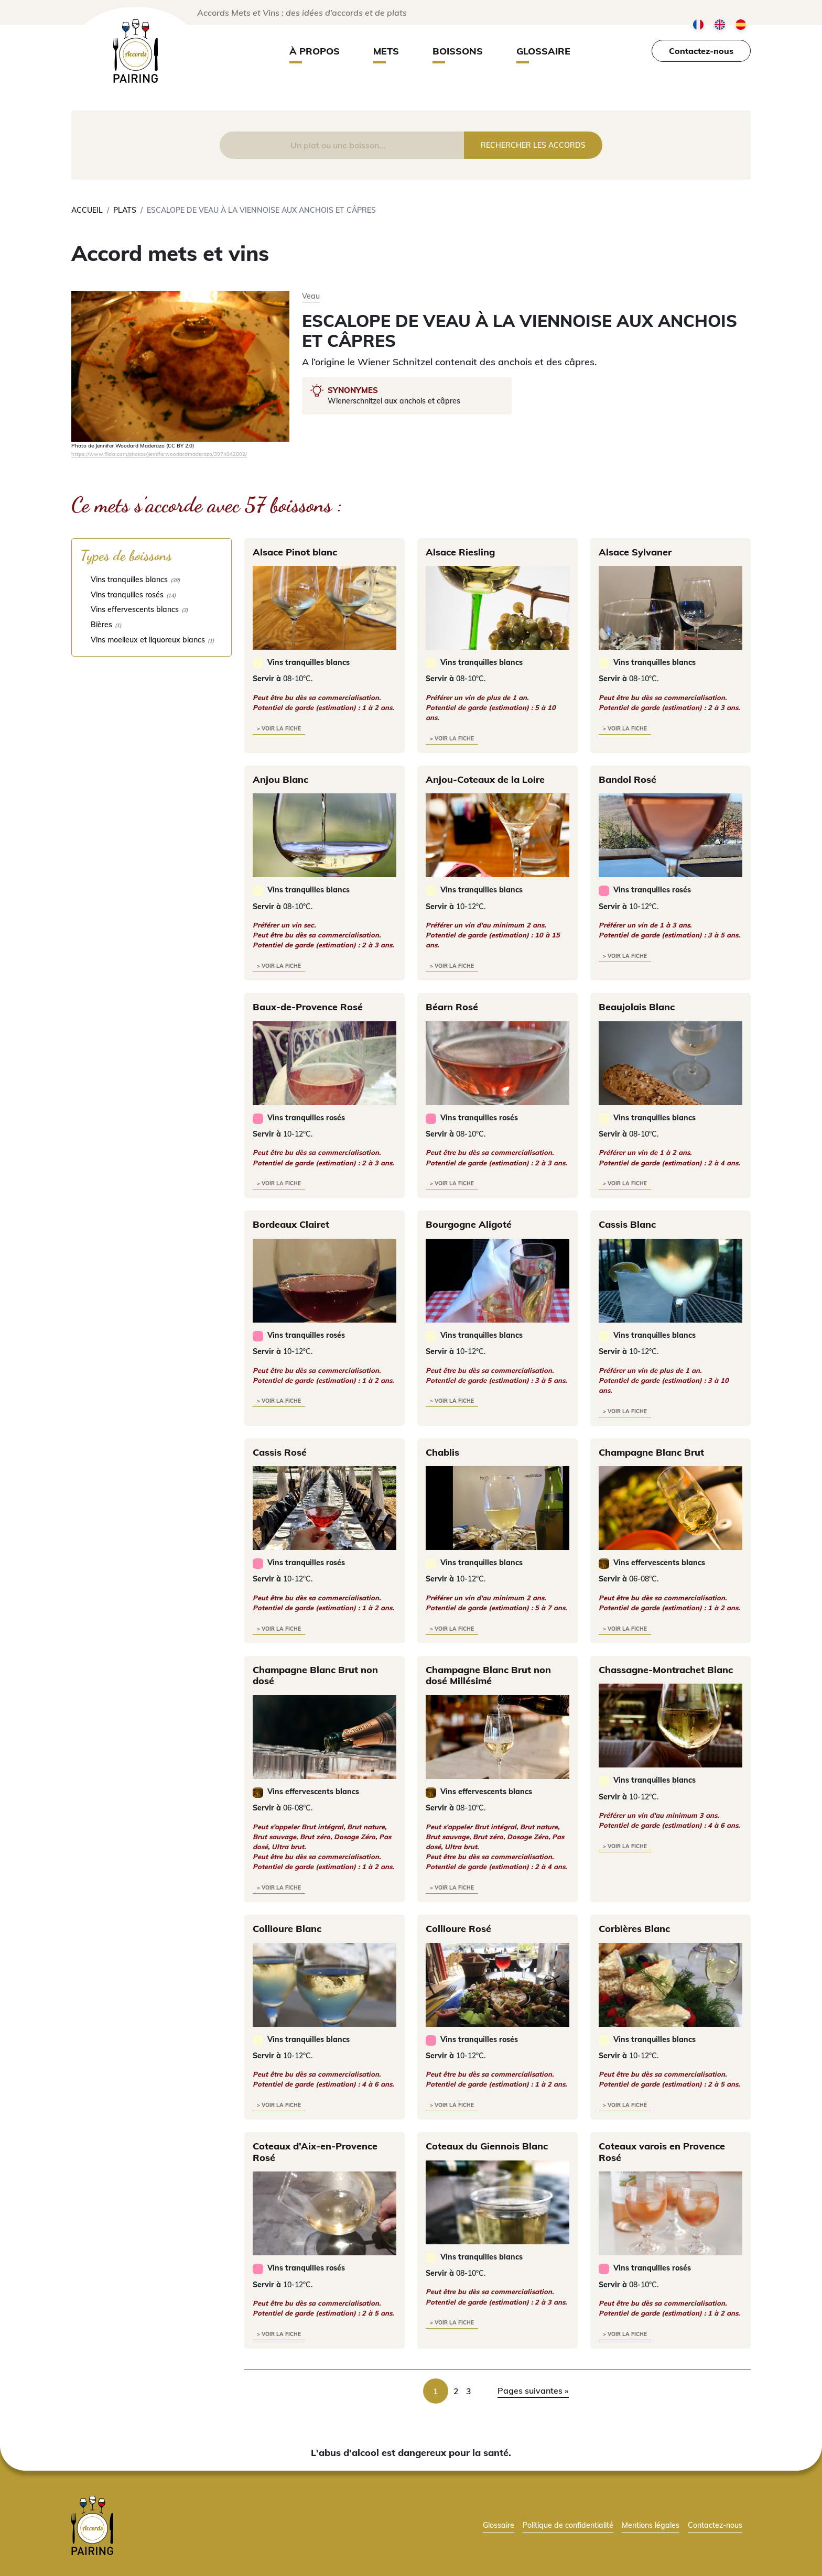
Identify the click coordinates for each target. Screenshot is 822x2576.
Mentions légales (650, 2524)
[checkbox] (151, 579)
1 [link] (435, 2391)
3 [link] (468, 2391)
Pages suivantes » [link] (533, 2390)
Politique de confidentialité (568, 2524)
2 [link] (456, 2391)
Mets (386, 51)
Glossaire (543, 51)
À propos (314, 51)
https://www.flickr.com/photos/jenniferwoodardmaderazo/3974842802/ (159, 454)
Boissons (457, 51)
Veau (311, 295)
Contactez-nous (701, 51)
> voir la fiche (279, 728)
